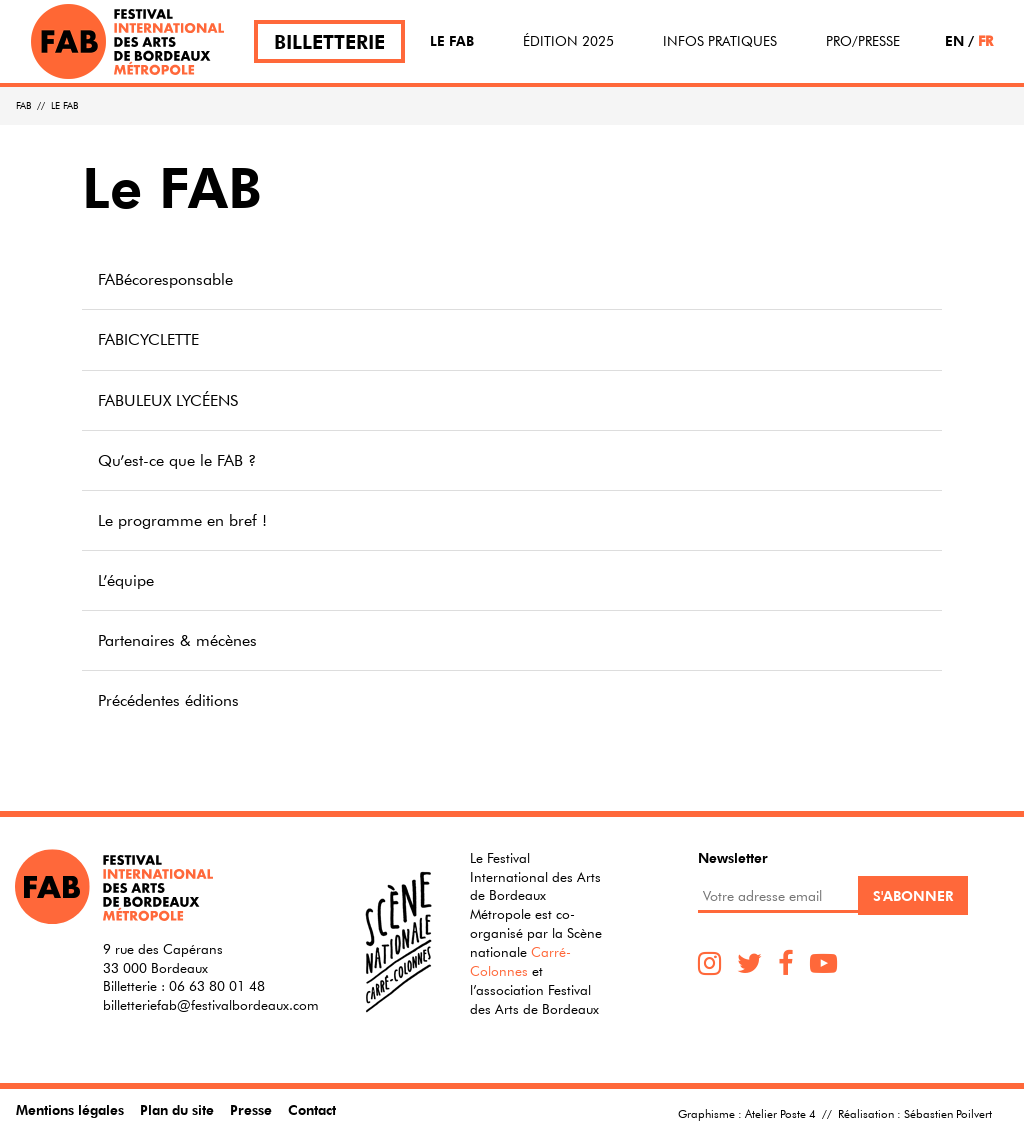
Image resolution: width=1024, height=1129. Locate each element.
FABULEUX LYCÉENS (168, 400)
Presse (251, 1109)
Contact (312, 1109)
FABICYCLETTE (148, 339)
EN (954, 40)
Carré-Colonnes (520, 961)
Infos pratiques (720, 41)
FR (985, 40)
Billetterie (329, 41)
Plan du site (177, 1109)
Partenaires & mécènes (177, 640)
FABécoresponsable (165, 279)
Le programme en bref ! (182, 520)
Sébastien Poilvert (948, 1113)
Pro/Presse (863, 41)
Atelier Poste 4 (780, 1113)
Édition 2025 (568, 41)
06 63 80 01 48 (217, 986)
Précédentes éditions (168, 700)
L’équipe (126, 580)
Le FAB (452, 40)
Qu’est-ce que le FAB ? (177, 460)
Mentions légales (70, 1109)
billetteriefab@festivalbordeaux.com (211, 1005)
